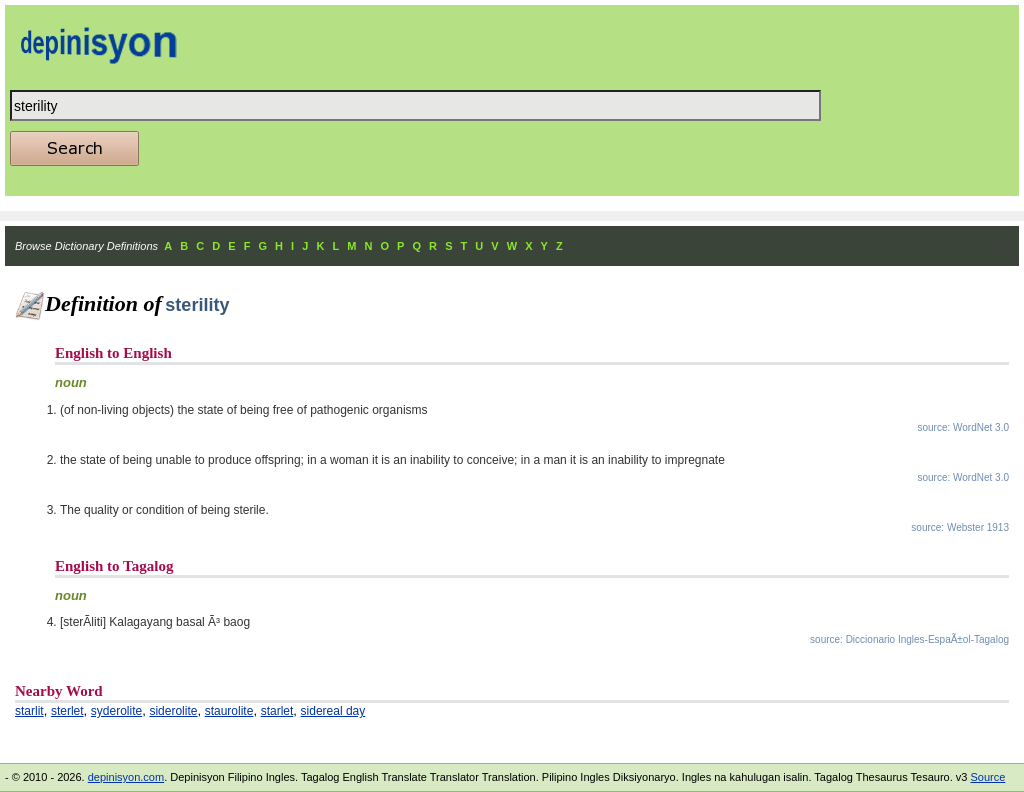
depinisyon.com (126, 777)
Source (987, 777)
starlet (277, 711)
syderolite (116, 711)
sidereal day (333, 711)
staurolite (229, 711)
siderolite (173, 711)
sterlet (67, 711)
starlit (29, 711)
